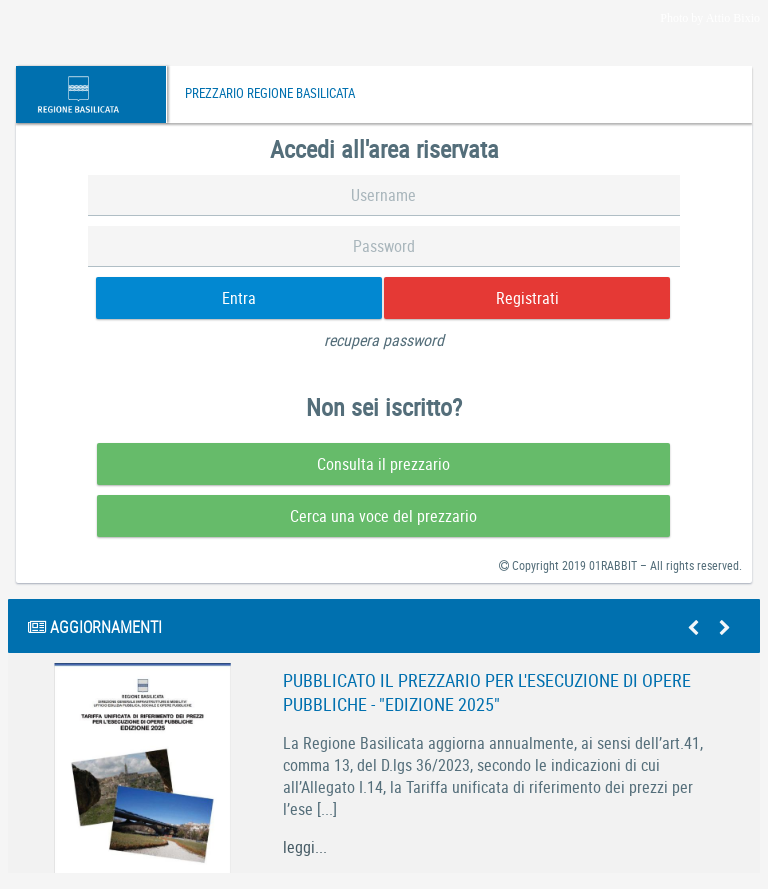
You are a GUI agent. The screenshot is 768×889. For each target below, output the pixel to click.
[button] (239, 298)
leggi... (305, 847)
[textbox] (384, 195)
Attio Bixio (733, 18)
